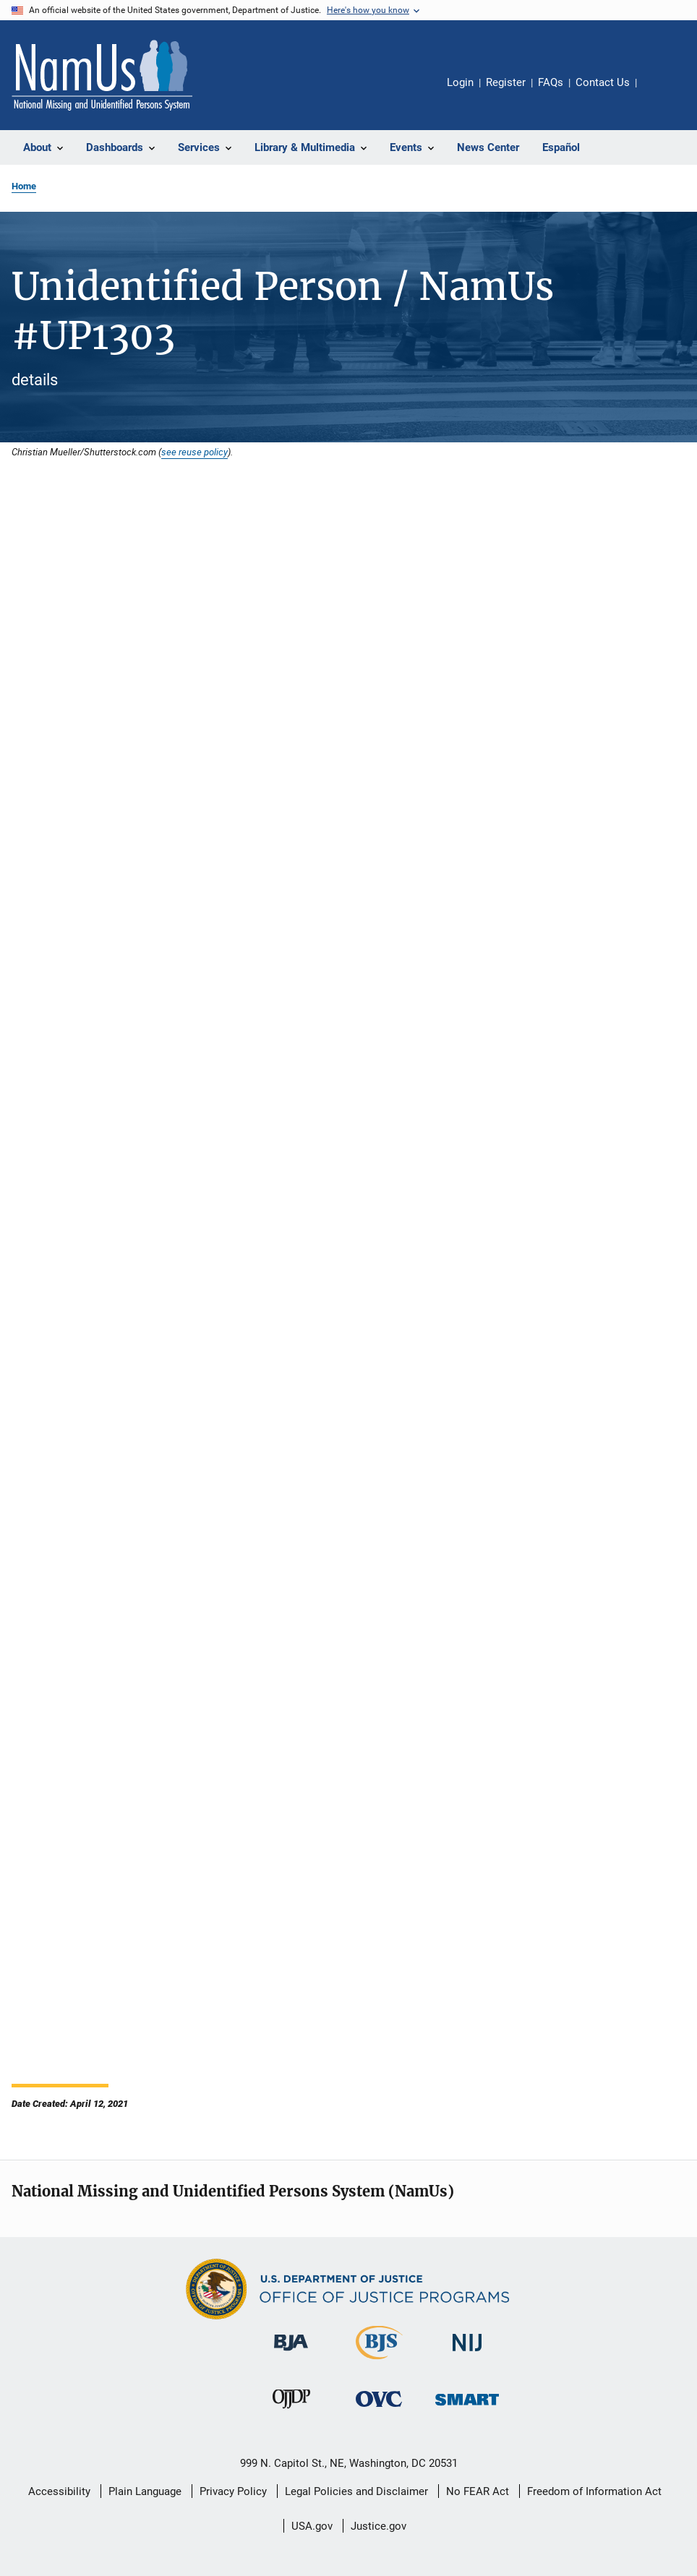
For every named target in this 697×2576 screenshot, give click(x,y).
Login (460, 82)
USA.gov (312, 2526)
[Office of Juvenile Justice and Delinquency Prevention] (291, 2411)
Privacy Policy (233, 2491)
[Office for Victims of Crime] (379, 2409)
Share (659, 92)
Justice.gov (378, 2526)
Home (24, 186)
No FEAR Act (477, 2491)
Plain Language (144, 2491)
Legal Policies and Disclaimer (356, 2491)
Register (506, 82)
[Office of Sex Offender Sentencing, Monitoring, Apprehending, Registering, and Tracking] (467, 2408)
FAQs (550, 82)
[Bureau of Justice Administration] (291, 2353)
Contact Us (603, 82)
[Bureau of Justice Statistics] (379, 2362)
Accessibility (59, 2491)
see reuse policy (194, 451)
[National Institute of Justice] (467, 2354)
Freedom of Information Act (594, 2491)
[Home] (102, 75)
